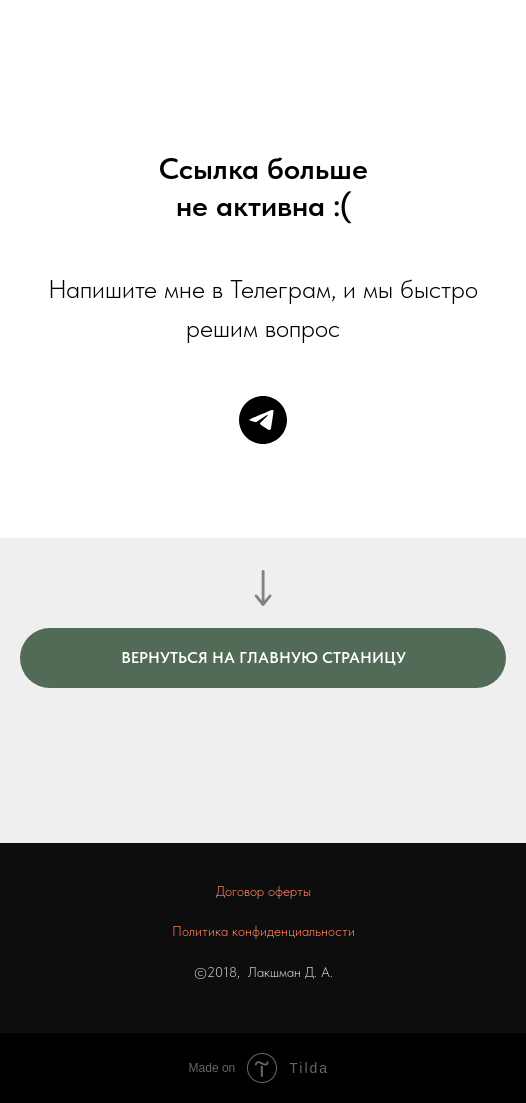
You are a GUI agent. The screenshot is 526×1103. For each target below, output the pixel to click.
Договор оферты (263, 891)
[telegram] (263, 420)
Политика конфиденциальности (263, 931)
